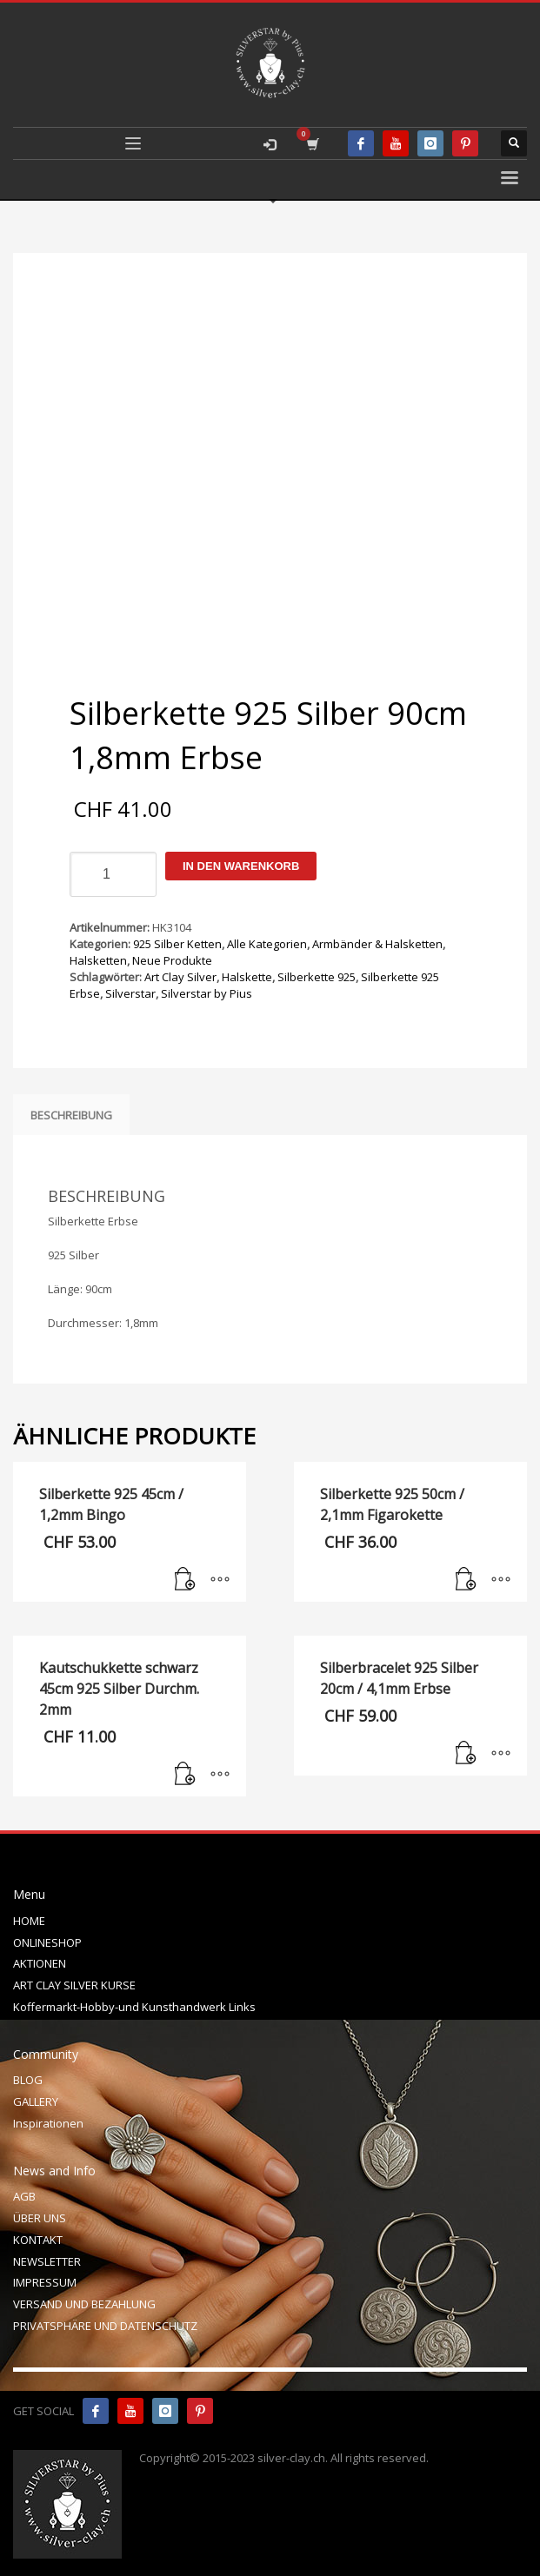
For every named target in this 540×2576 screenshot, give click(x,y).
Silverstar (130, 993)
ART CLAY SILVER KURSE (74, 1985)
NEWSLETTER (47, 2261)
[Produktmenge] (113, 874)
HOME (29, 1921)
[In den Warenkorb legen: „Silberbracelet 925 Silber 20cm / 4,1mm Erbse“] (466, 1754)
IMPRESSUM (45, 2282)
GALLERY (35, 2101)
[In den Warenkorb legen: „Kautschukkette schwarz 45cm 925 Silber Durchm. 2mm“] (185, 1774)
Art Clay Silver (180, 977)
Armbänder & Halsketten (377, 944)
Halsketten (98, 960)
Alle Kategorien (267, 944)
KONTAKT (38, 2239)
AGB (24, 2196)
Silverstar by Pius (206, 993)
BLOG (28, 2080)
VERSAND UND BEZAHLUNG (84, 2304)
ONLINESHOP (47, 1942)
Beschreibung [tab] (71, 1115)
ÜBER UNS (39, 2218)
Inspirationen (48, 2123)
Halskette (247, 977)
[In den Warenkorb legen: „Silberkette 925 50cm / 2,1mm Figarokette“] (466, 1580)
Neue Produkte (172, 960)
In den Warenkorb (241, 866)
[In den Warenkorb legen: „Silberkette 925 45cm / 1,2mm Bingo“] (185, 1580)
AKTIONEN (39, 1963)
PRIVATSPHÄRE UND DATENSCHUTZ (105, 2326)
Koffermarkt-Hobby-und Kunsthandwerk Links (134, 2007)
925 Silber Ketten (177, 944)
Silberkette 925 (316, 977)
